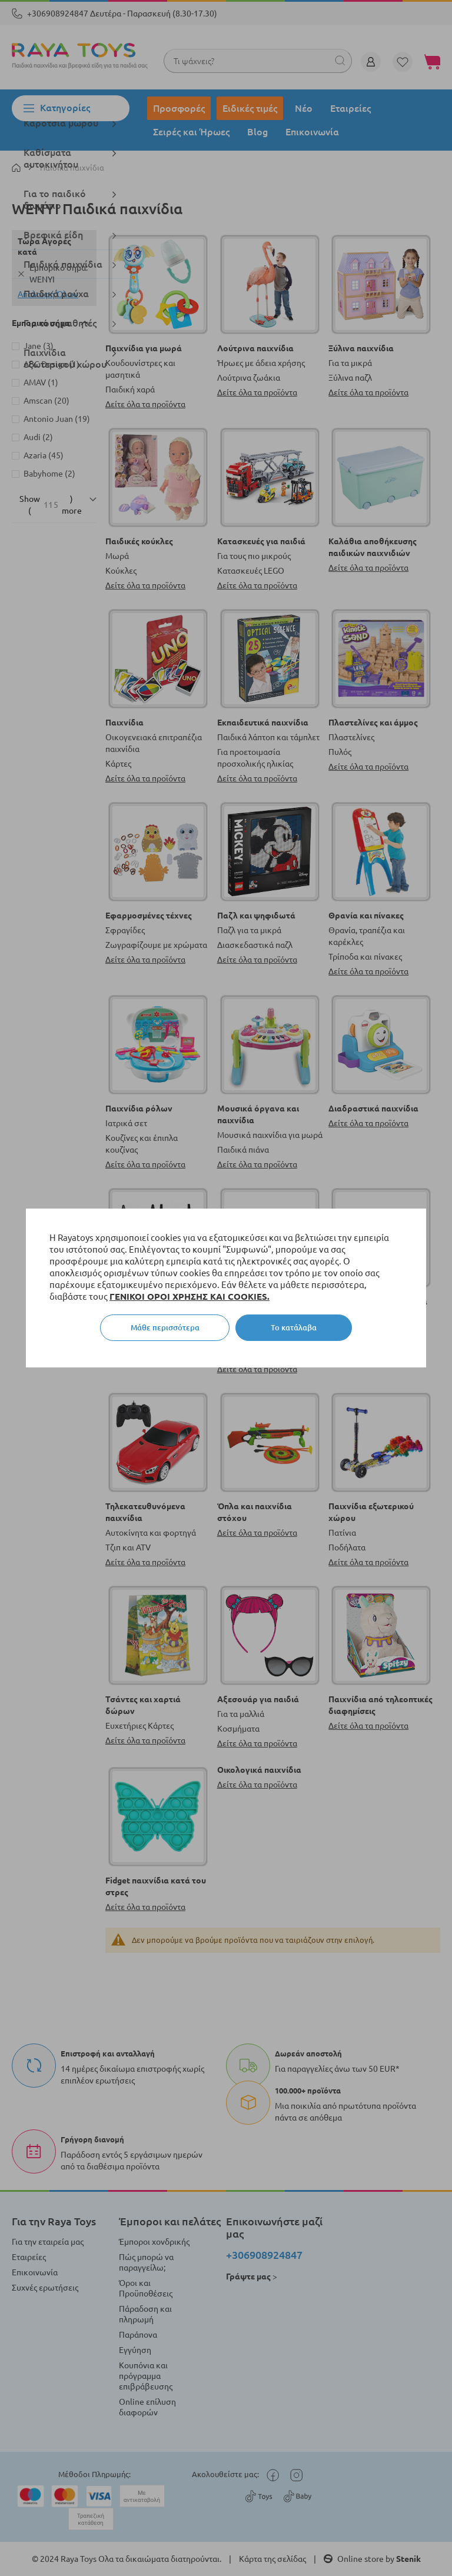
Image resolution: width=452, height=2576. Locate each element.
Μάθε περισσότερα (165, 1327)
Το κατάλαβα (294, 1327)
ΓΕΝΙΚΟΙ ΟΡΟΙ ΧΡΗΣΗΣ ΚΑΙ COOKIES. (189, 1297)
